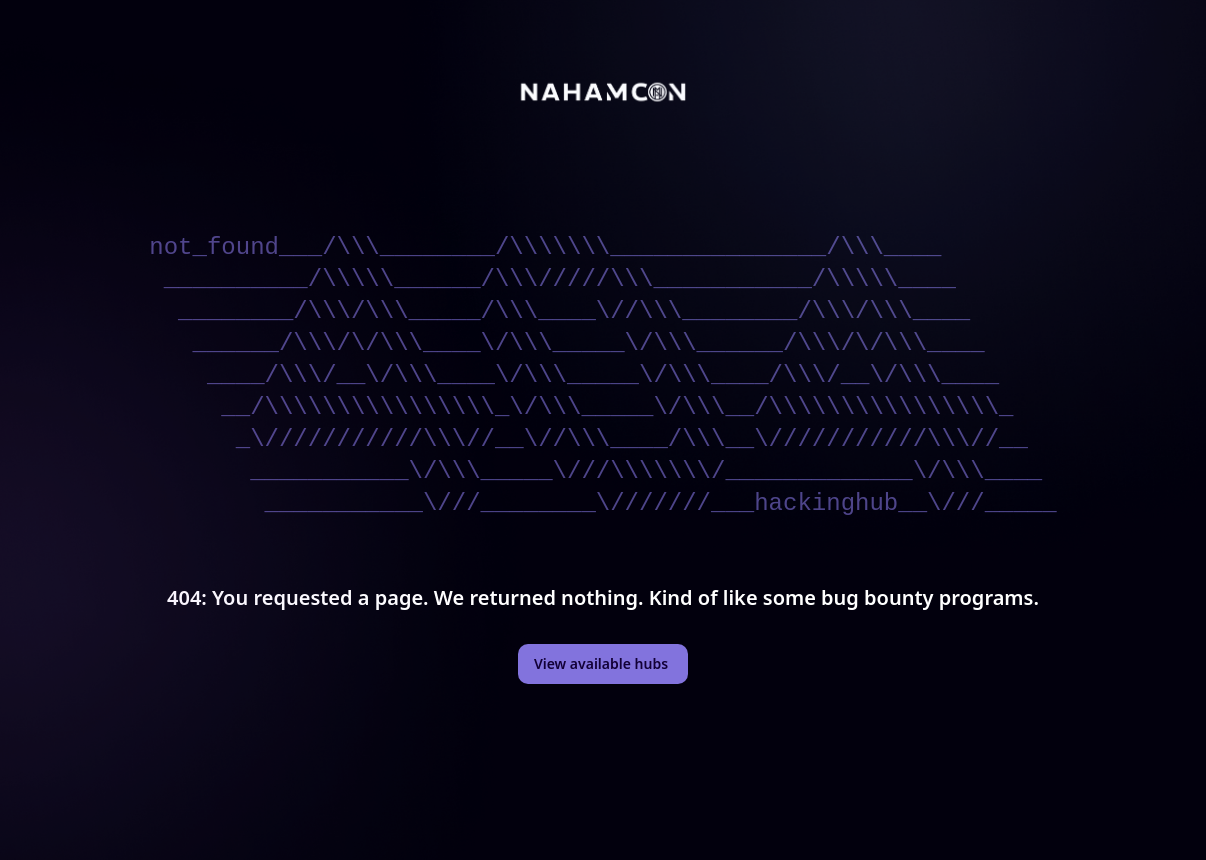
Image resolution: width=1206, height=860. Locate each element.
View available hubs (601, 663)
